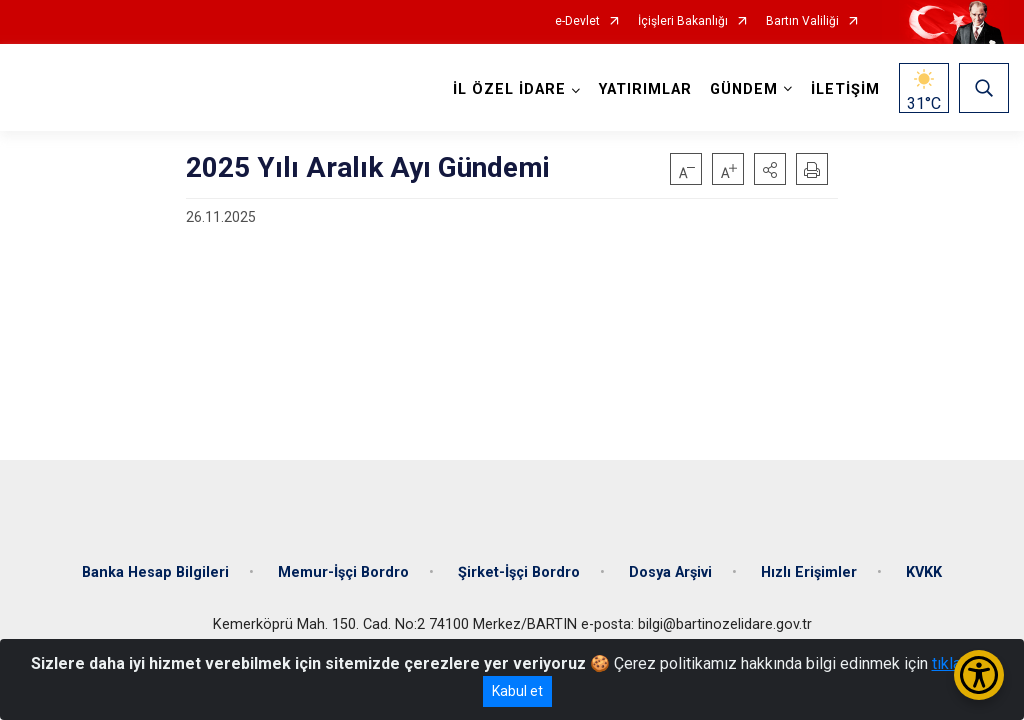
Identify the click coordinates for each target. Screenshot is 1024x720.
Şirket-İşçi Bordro (519, 572)
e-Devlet (577, 21)
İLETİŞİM (845, 89)
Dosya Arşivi (670, 572)
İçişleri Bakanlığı (683, 21)
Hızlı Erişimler (809, 572)
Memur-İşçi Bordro (343, 572)
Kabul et (517, 691)
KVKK (924, 572)
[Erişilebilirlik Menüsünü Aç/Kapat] (979, 675)
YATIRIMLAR (645, 89)
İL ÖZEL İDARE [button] (509, 89)
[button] (770, 169)
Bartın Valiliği (802, 21)
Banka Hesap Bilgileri (155, 572)
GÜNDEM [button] (744, 89)
